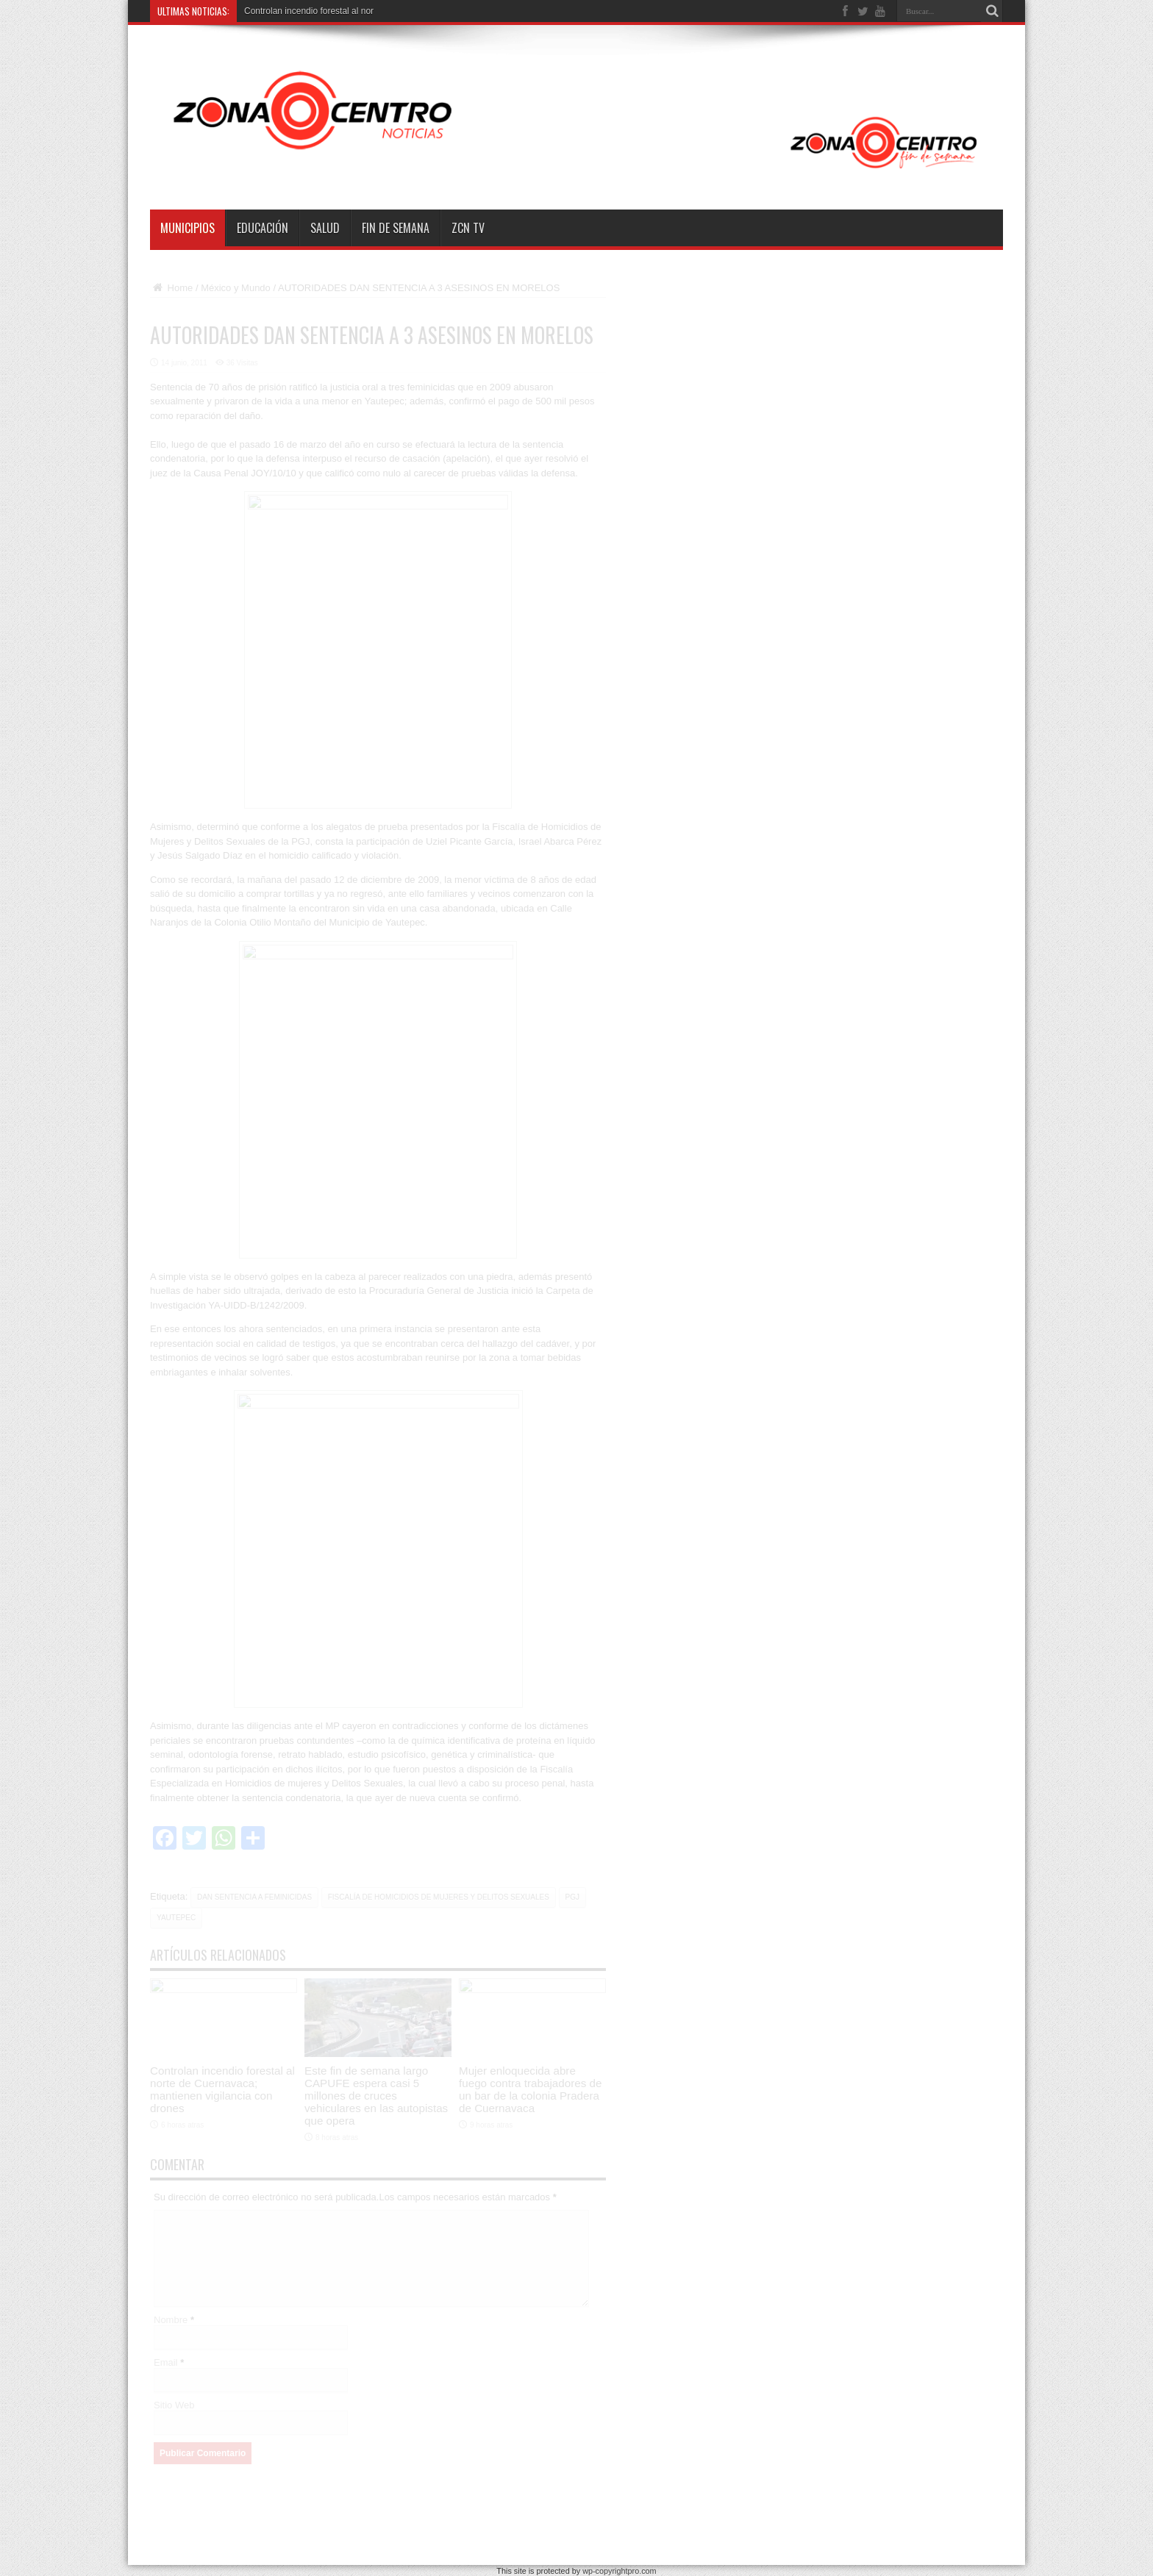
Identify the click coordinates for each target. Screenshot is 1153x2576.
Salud (325, 228)
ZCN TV (468, 228)
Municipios (187, 228)
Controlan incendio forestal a (300, 11)
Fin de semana (395, 228)
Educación (262, 228)
